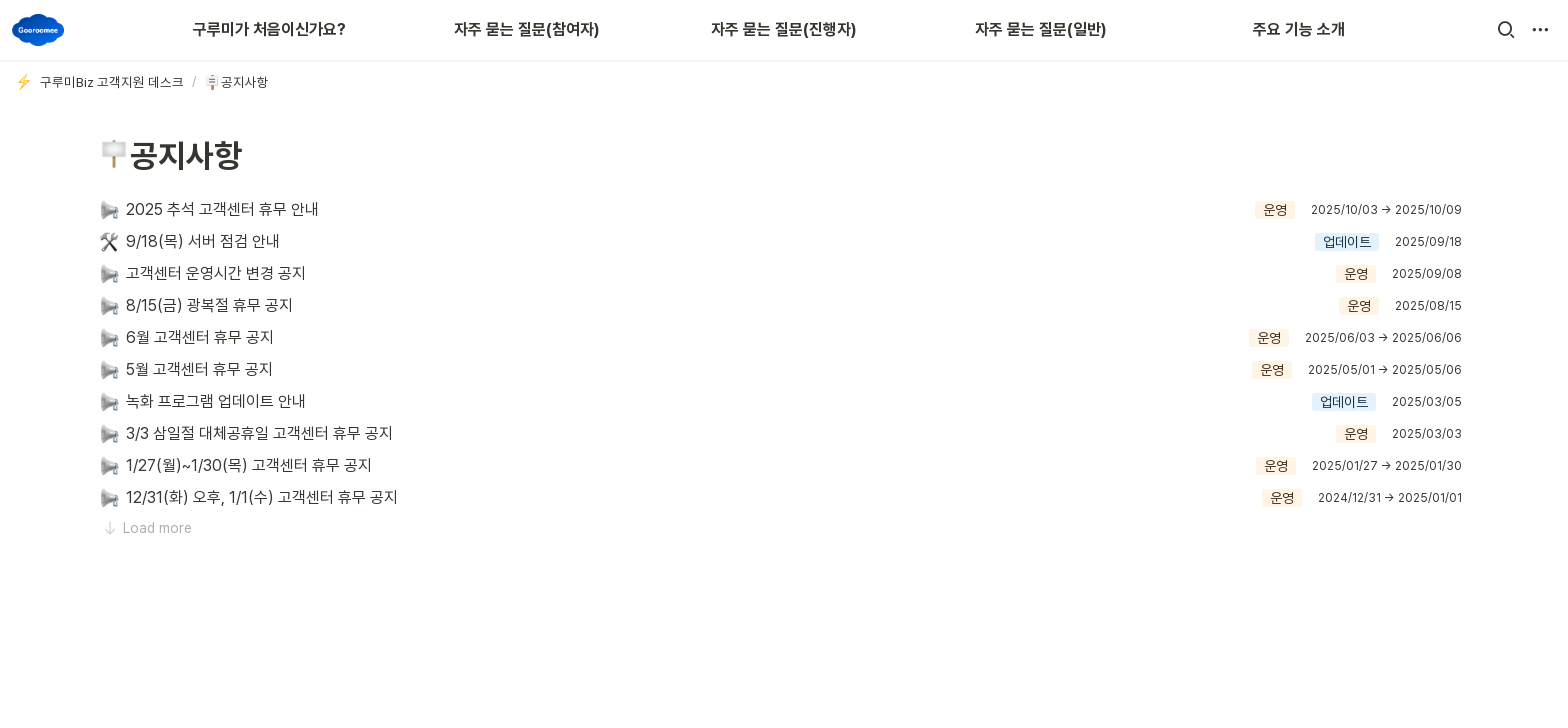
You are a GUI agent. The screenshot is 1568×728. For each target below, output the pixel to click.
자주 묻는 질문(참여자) (527, 29)
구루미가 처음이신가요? (269, 29)
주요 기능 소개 (1299, 29)
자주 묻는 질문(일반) (1041, 29)
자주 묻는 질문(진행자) (784, 29)
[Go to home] (38, 30)
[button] (1506, 30)
